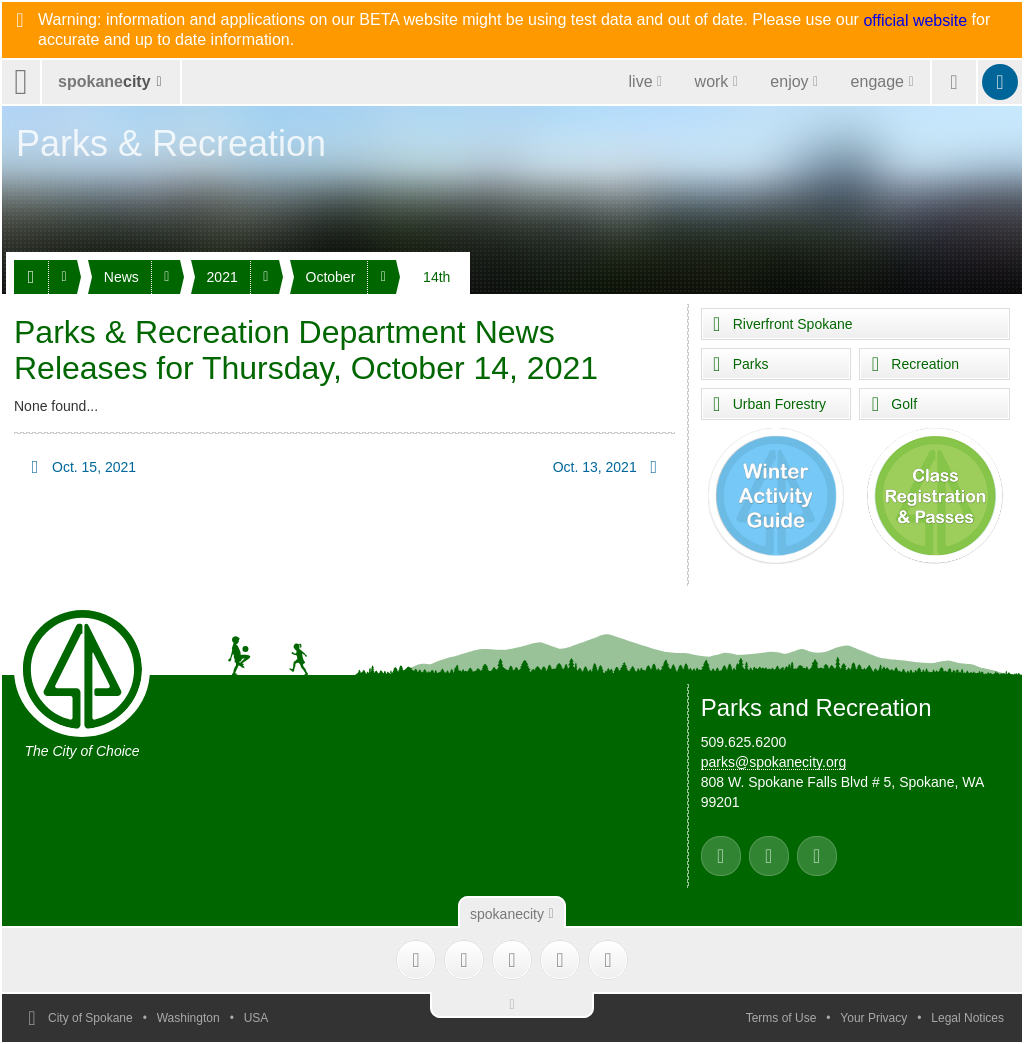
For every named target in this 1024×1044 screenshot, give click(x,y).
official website (915, 21)
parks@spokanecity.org (773, 762)
